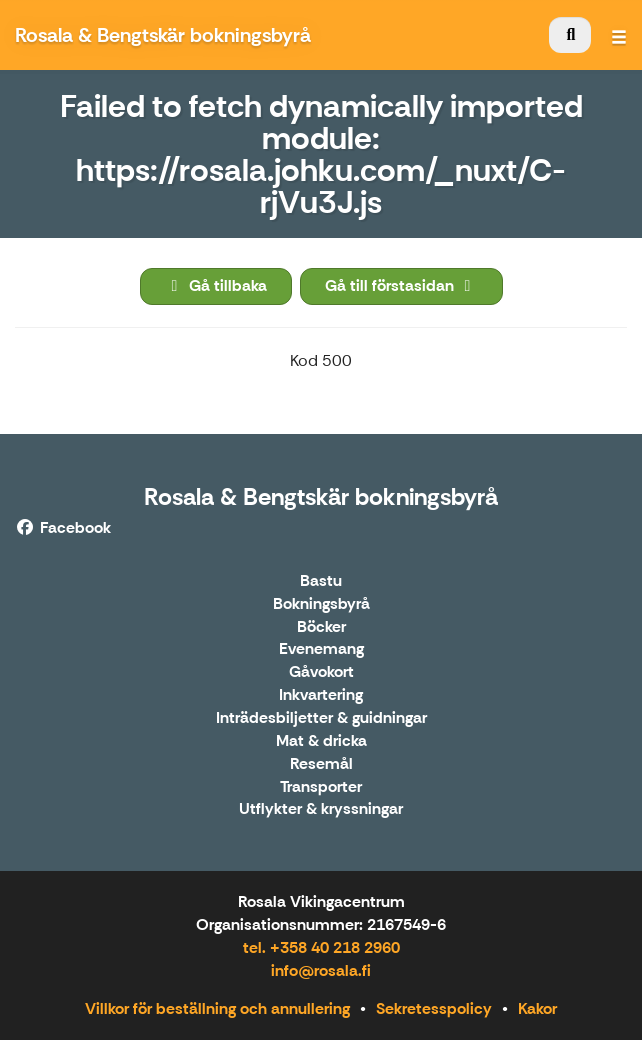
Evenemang (321, 649)
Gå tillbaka (216, 285)
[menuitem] (570, 35)
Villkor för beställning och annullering (217, 1008)
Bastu (321, 581)
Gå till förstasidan (401, 285)
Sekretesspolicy (434, 1008)
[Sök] (570, 35)
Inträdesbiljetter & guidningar (321, 718)
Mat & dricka (321, 741)
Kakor (537, 1008)
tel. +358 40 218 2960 (321, 947)
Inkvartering (321, 695)
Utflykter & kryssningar (321, 809)
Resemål (321, 764)
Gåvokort (321, 672)
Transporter (321, 787)
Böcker (321, 627)
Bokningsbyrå (321, 604)
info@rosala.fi (321, 970)
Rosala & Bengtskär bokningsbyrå (321, 496)
